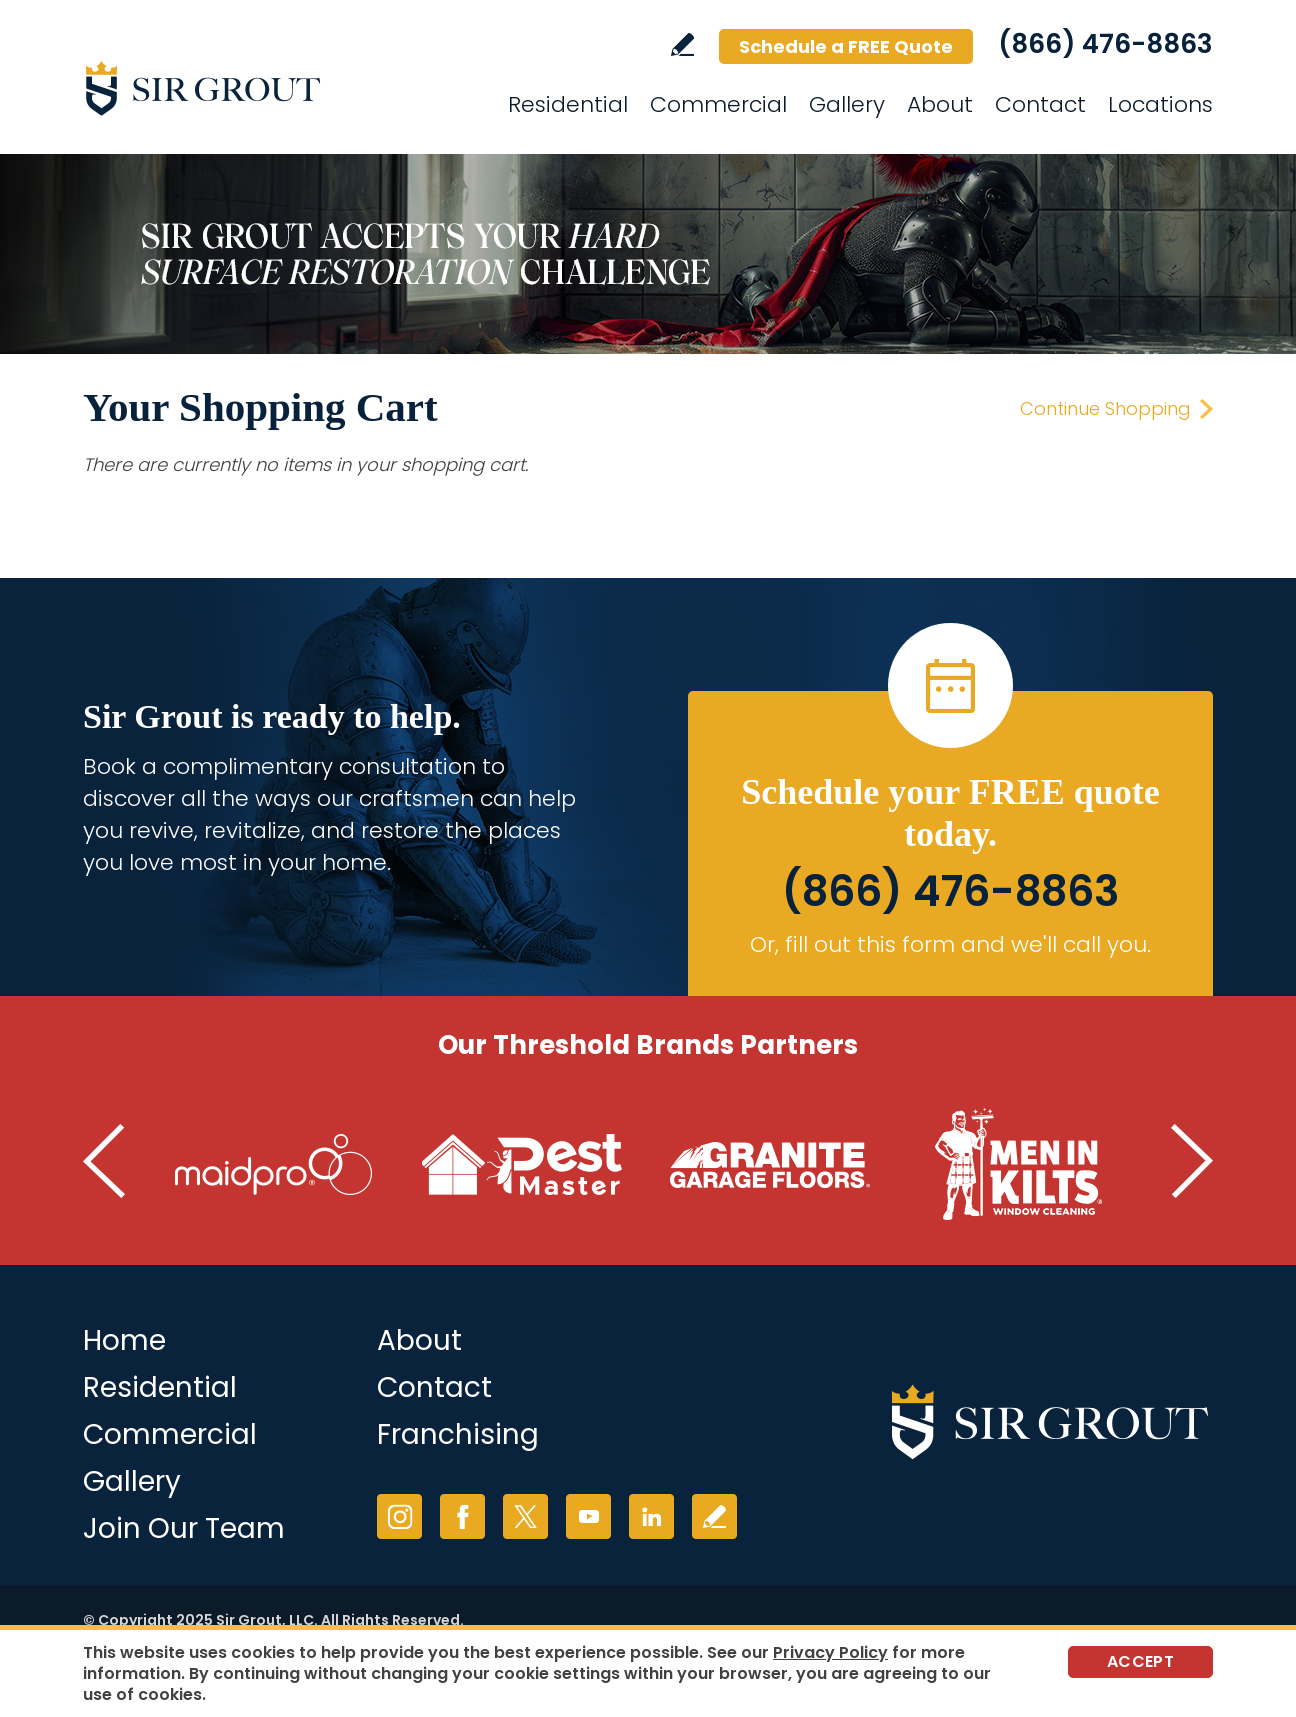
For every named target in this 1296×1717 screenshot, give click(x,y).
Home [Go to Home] (124, 1340)
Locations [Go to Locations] (1160, 104)
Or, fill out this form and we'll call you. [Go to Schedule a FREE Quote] (950, 944)
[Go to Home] (263, 88)
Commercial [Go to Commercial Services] (718, 104)
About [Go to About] (940, 104)
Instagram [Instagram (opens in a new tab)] (399, 1516)
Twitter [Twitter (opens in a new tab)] (525, 1516)
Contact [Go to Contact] (1040, 104)
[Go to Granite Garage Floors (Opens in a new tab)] (770, 1165)
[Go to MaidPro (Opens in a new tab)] (274, 1165)
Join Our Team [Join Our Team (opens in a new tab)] (184, 1528)
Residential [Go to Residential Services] (568, 104)
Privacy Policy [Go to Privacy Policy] (830, 1652)
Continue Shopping (1105, 408)
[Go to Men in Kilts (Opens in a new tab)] (1018, 1165)
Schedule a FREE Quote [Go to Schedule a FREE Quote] (846, 46)
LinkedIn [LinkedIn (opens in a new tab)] (651, 1516)
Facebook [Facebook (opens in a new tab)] (462, 1516)
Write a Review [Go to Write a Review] (682, 44)
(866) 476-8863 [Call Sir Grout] (1105, 44)
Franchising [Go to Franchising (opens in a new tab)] (458, 1434)
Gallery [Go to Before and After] (132, 1481)
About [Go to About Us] (419, 1340)
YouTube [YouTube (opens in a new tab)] (588, 1516)
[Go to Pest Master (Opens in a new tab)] (522, 1165)
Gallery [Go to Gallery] (847, 104)
